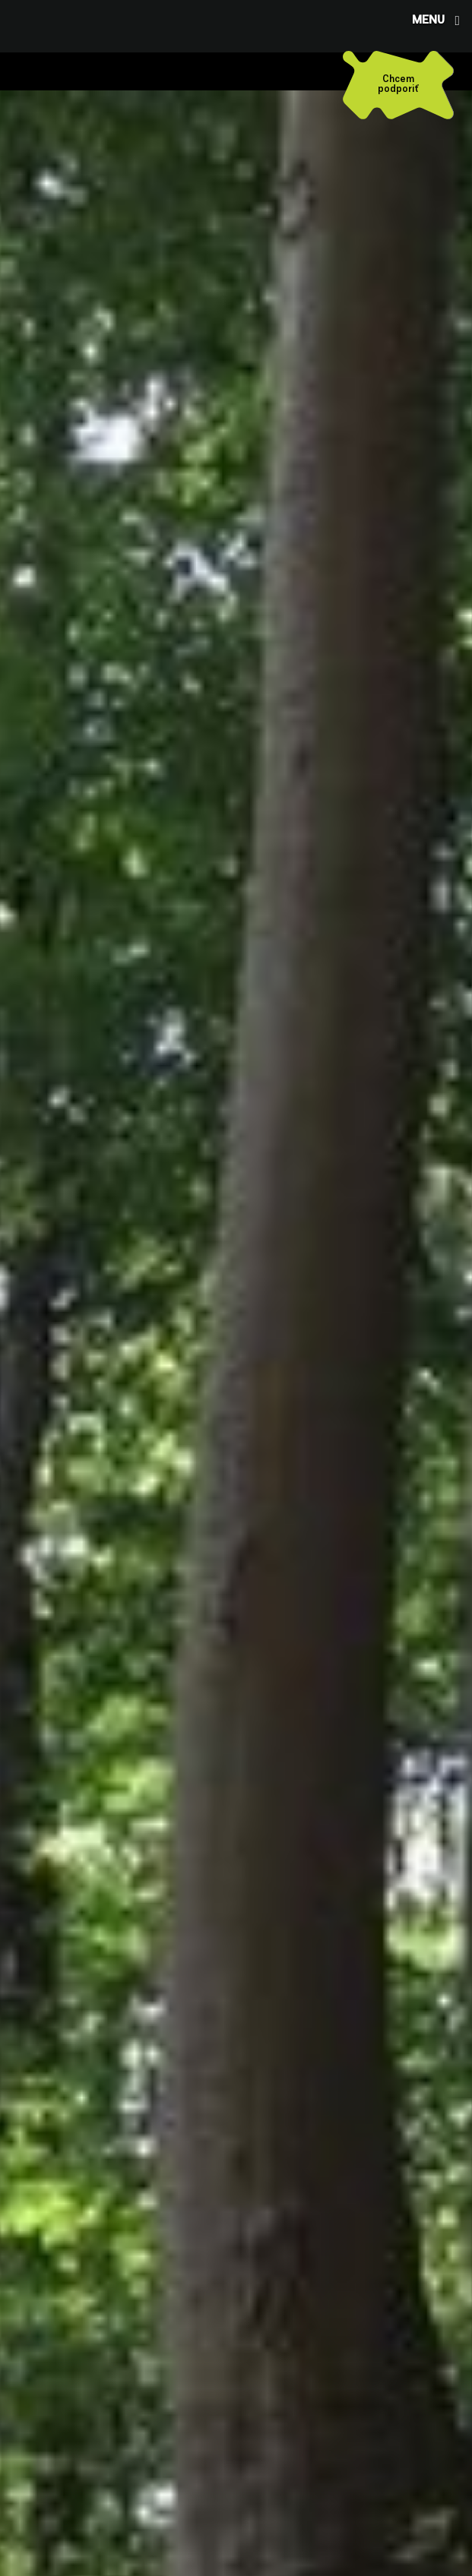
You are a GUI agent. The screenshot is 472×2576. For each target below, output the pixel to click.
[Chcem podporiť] (398, 85)
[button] (434, 20)
